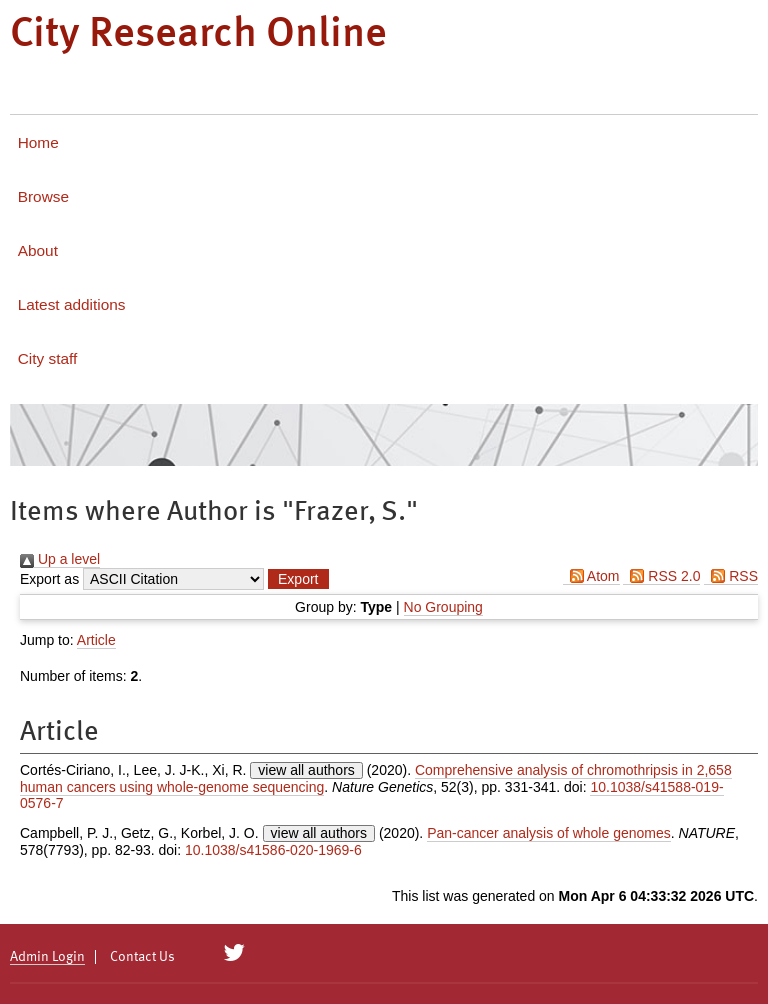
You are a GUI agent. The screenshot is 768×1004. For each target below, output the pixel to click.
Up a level (60, 559)
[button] (298, 579)
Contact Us (142, 957)
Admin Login (47, 957)
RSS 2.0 (661, 576)
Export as (49, 579)
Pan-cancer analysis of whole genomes (549, 833)
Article (96, 640)
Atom (591, 576)
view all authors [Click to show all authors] (306, 770)
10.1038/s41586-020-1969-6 (273, 850)
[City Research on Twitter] (234, 953)
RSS (731, 576)
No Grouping (443, 607)
